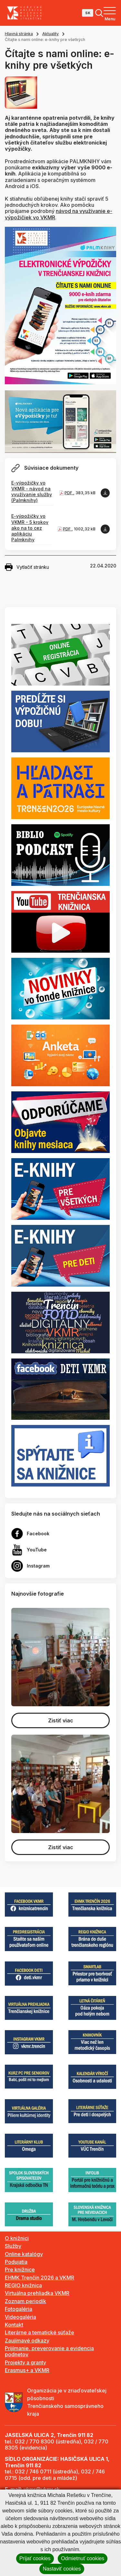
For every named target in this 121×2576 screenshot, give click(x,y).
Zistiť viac (60, 1720)
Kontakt (14, 2324)
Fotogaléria (18, 2309)
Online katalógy (24, 2254)
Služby (13, 2246)
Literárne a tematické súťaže (39, 2332)
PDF (69, 492)
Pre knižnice (20, 2269)
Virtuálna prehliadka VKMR (37, 2293)
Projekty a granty (25, 2362)
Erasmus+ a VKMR (27, 2370)
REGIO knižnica (23, 2285)
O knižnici (17, 2238)
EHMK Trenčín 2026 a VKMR (39, 2277)
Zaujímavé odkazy (27, 2340)
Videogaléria (20, 2317)
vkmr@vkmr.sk (42, 2489)
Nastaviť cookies (62, 2568)
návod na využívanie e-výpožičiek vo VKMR (58, 214)
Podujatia (16, 2262)
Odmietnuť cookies (82, 2558)
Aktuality (50, 33)
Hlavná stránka (19, 33)
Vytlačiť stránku (27, 567)
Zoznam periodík (25, 2301)
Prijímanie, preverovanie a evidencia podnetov (49, 2351)
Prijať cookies (35, 2558)
